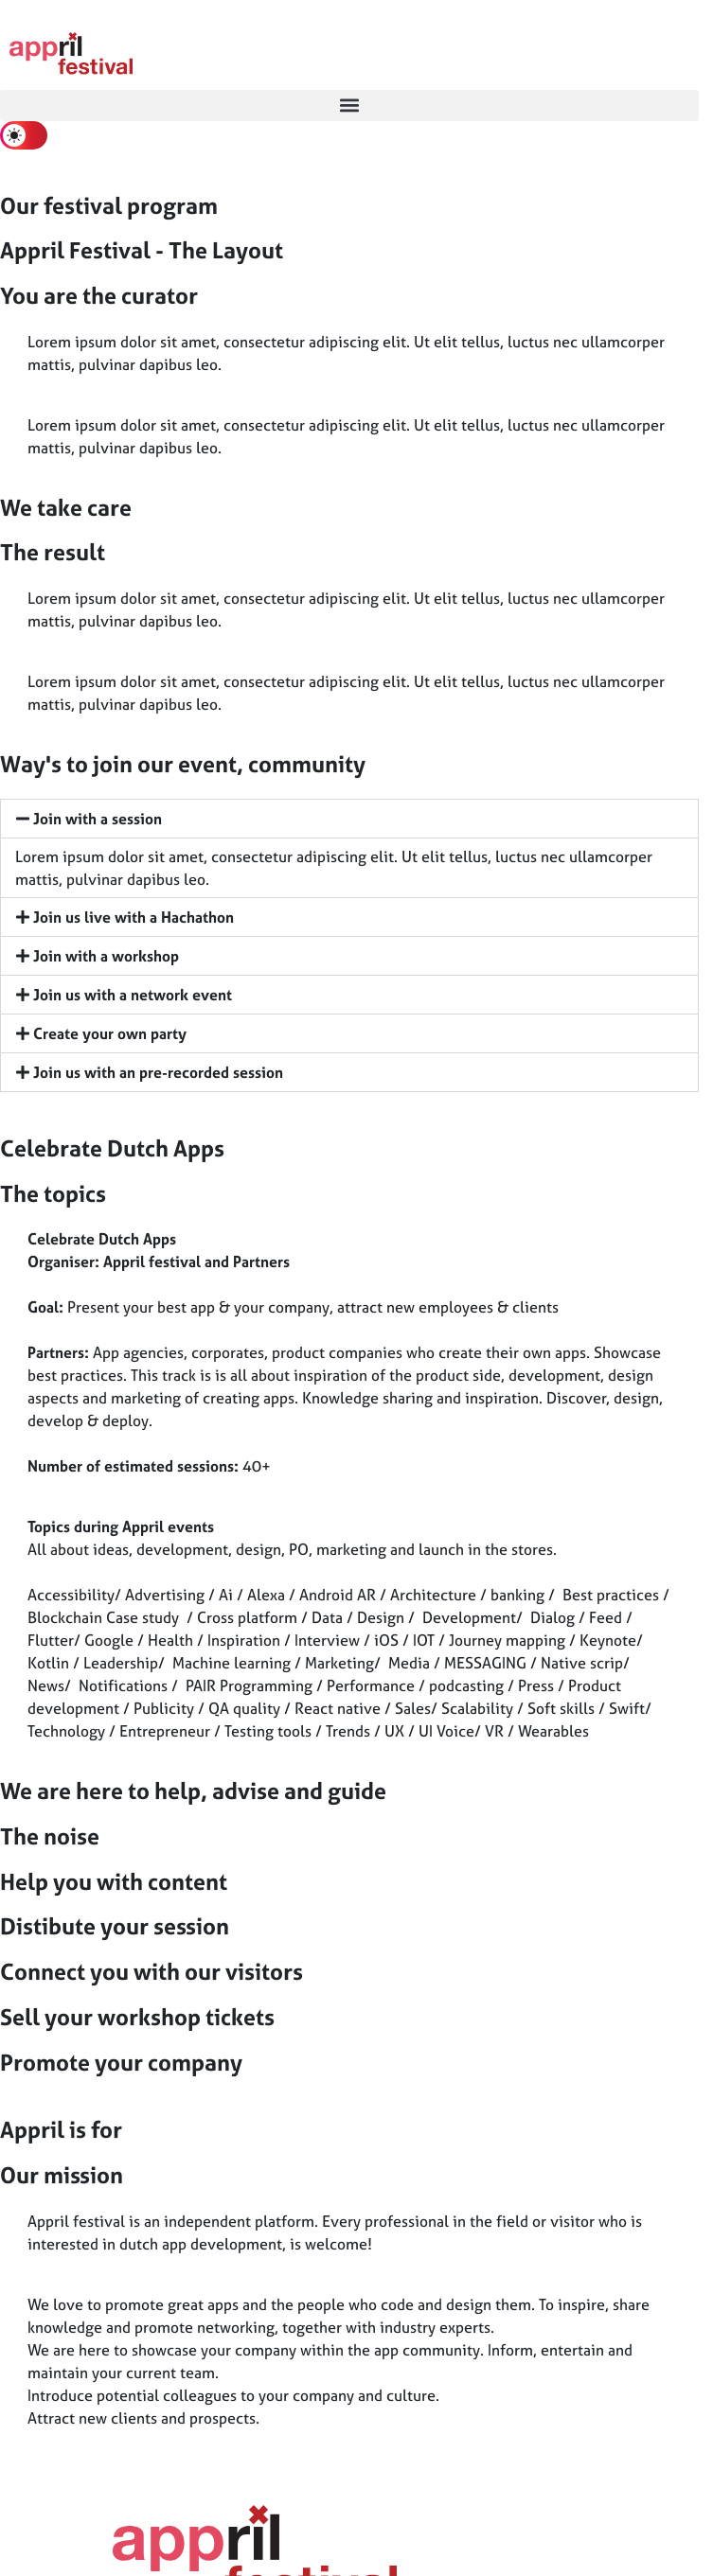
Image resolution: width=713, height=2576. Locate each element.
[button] (349, 105)
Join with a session (97, 818)
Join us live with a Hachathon (133, 917)
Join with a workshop (106, 955)
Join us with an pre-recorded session (158, 1072)
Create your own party (110, 1033)
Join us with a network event (132, 994)
